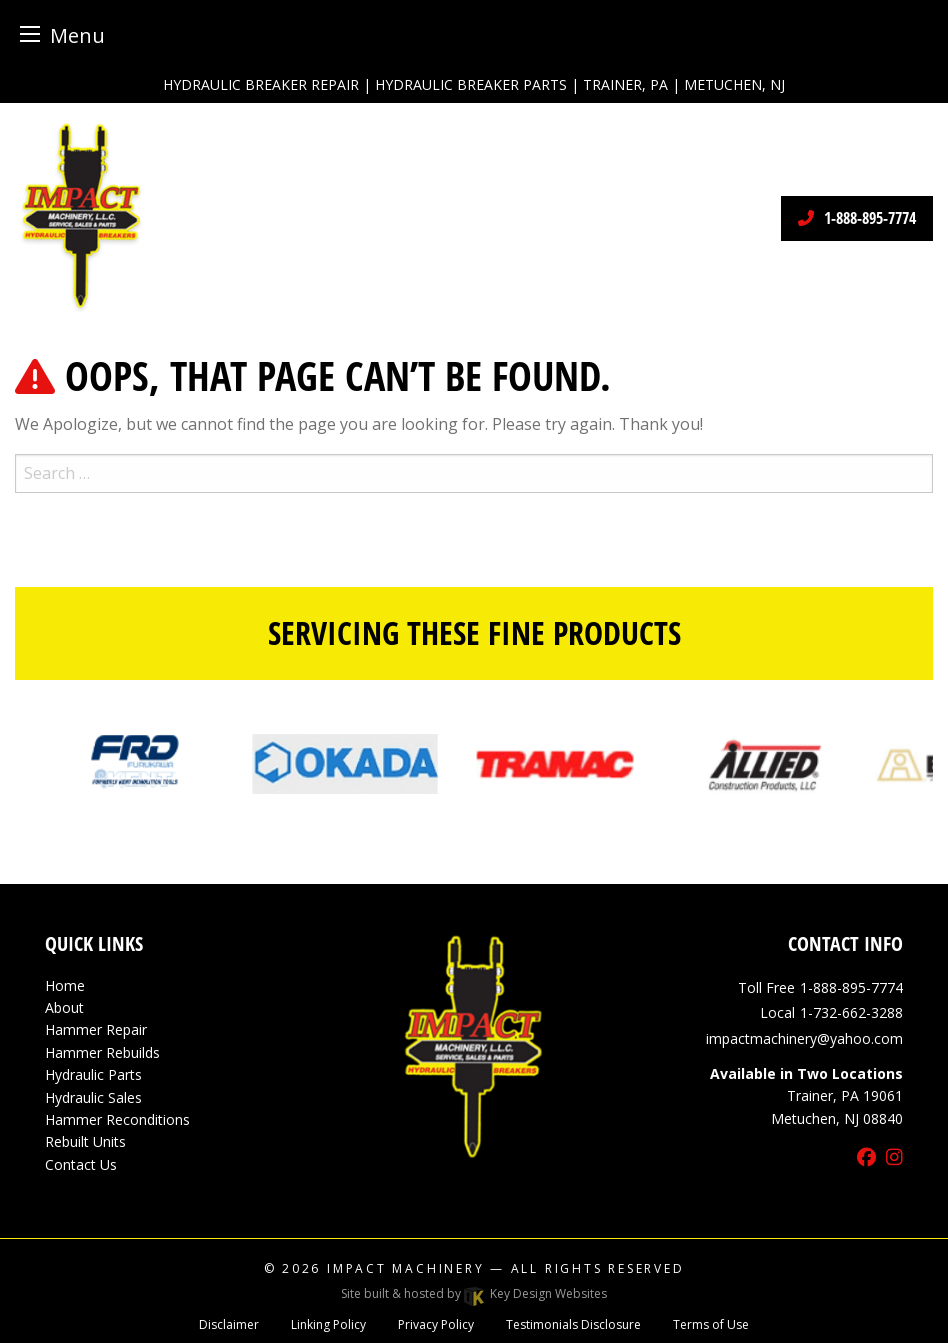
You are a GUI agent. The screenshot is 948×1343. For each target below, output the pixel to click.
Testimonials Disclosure (573, 1324)
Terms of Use (711, 1324)
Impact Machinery (405, 1268)
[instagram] (894, 1158)
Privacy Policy (436, 1324)
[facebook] (866, 1158)
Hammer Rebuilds (102, 1052)
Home (65, 985)
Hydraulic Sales (93, 1097)
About (64, 1007)
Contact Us (81, 1164)
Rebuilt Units (85, 1141)
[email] (804, 1038)
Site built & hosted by (474, 1293)
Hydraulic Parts (93, 1074)
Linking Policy (328, 1324)
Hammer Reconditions (117, 1119)
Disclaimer (229, 1324)
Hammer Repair (96, 1029)
